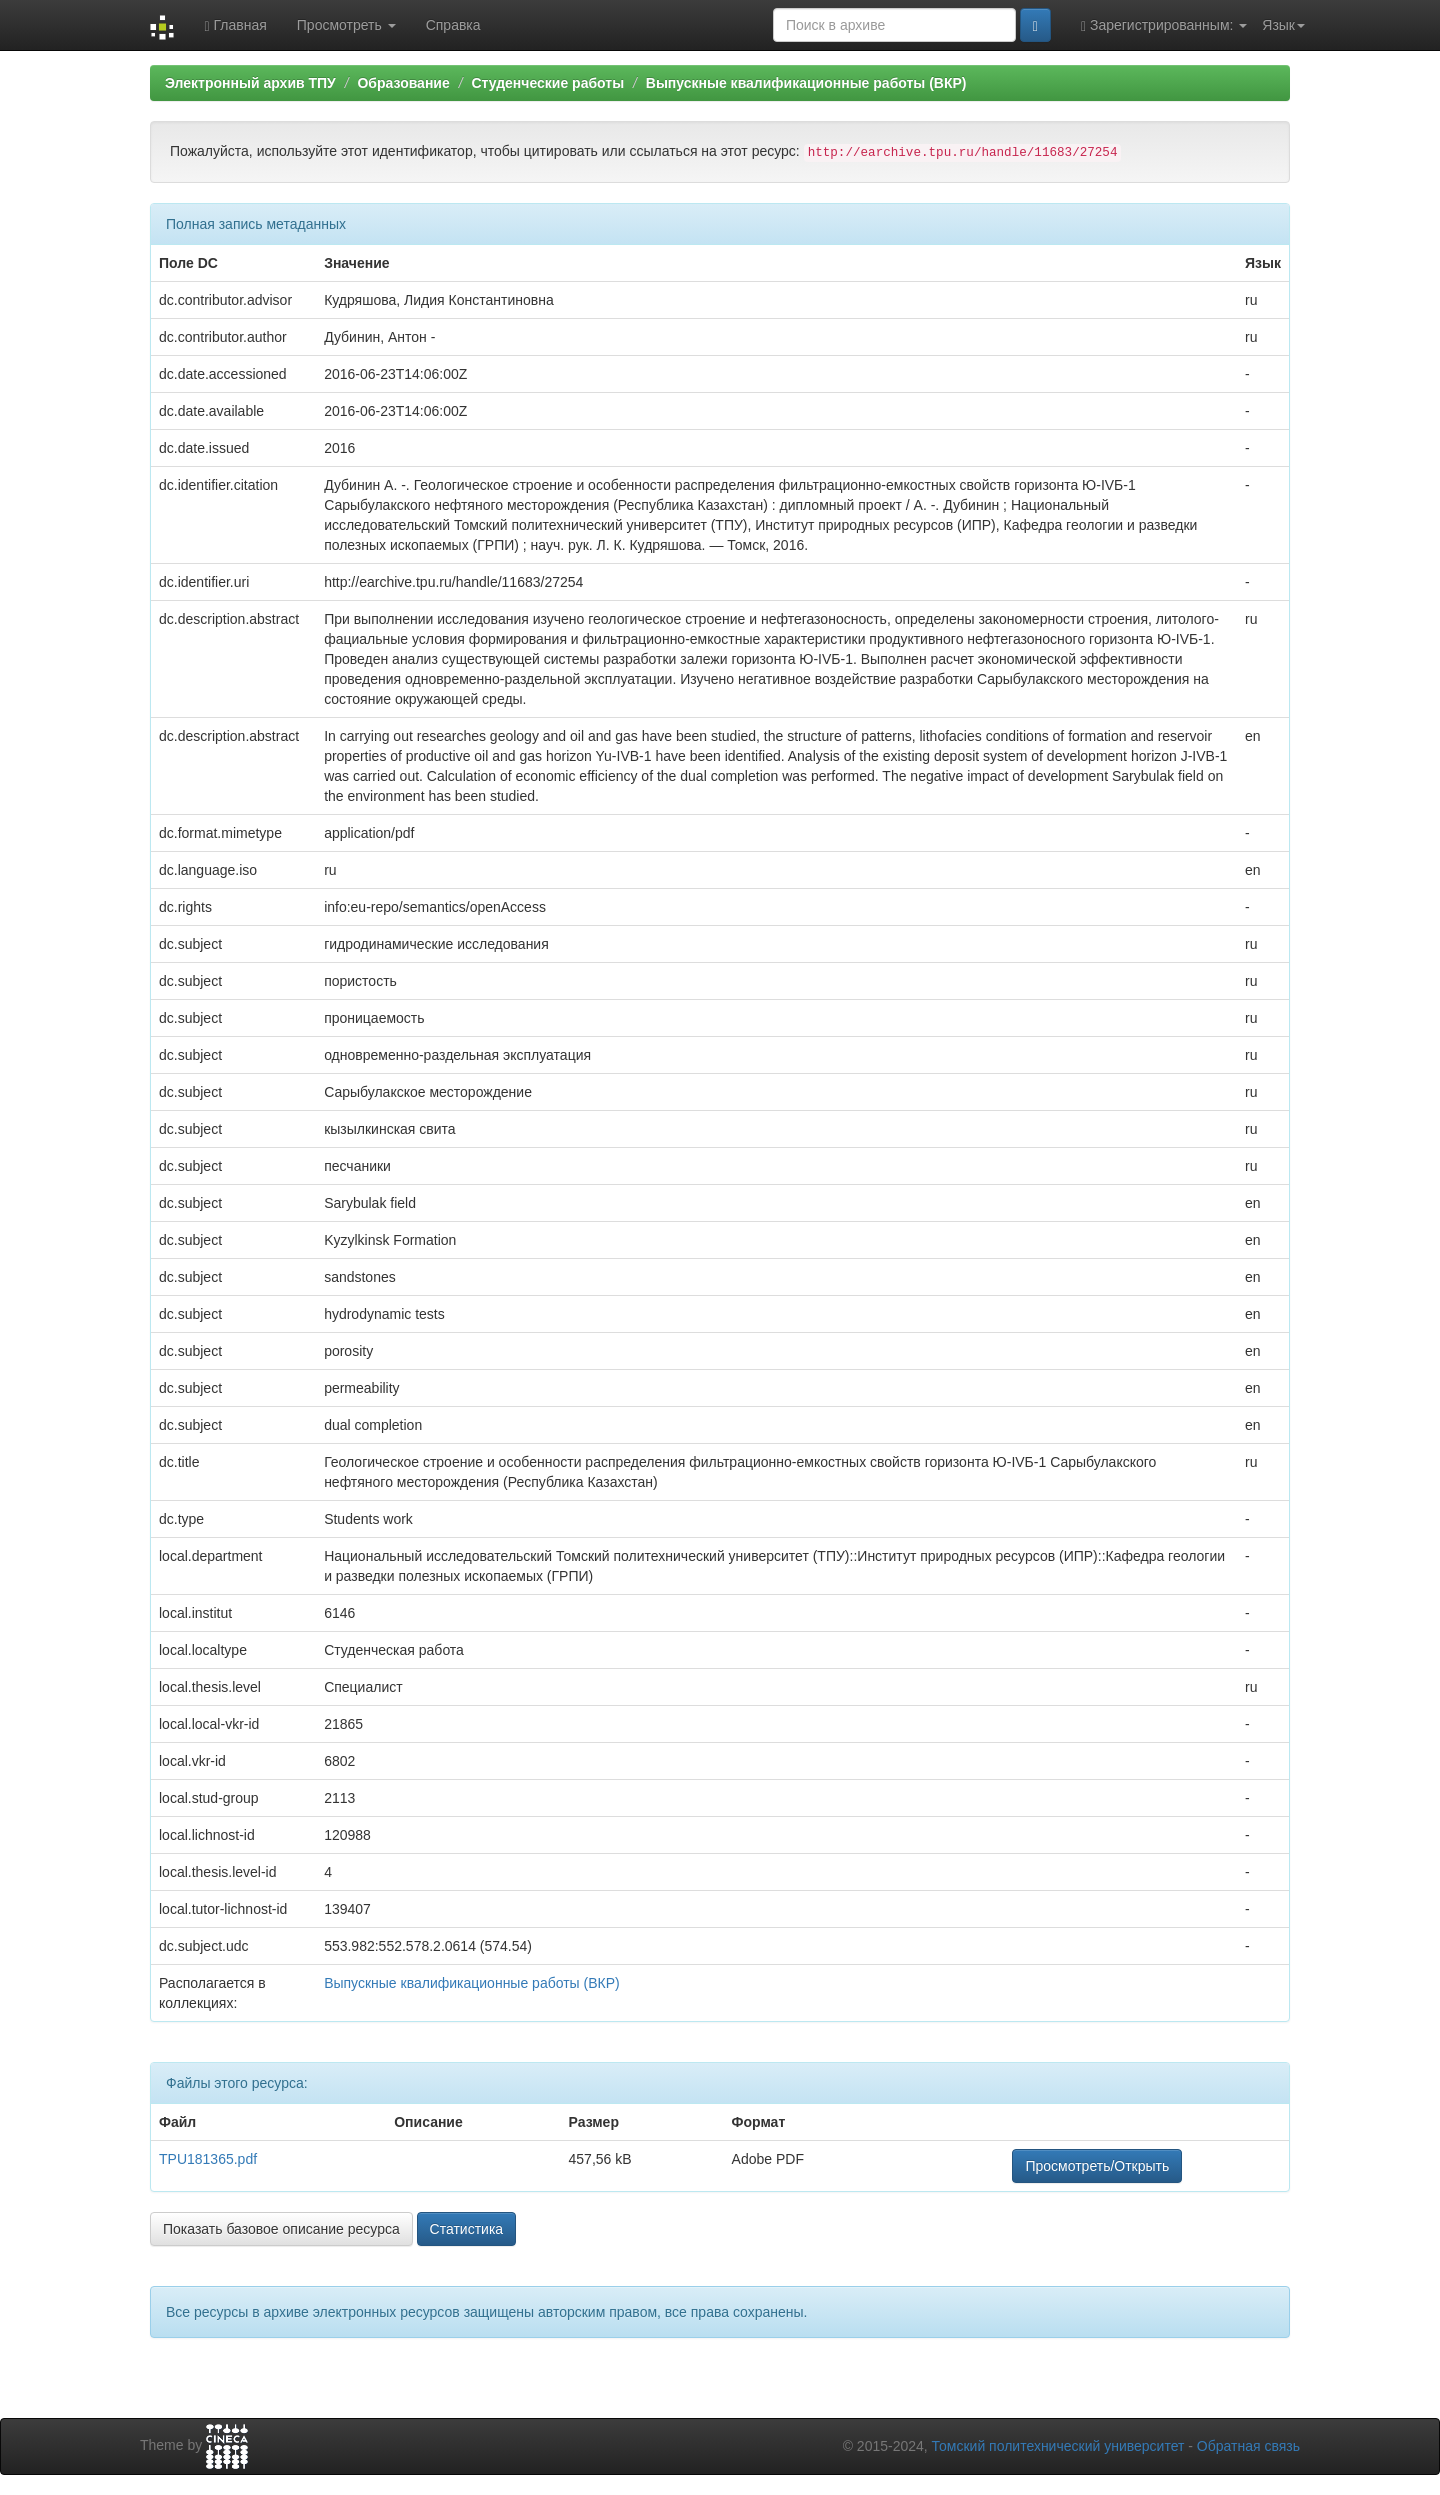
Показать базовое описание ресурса (281, 2229)
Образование (403, 83)
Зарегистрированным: (1164, 25)
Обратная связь (1248, 2446)
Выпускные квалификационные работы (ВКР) (806, 83)
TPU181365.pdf (208, 2159)
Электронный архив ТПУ (250, 83)
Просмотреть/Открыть (1097, 2166)
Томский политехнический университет (1058, 2446)
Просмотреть (346, 25)
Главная (235, 25)
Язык (1283, 25)
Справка (453, 25)
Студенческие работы (547, 83)
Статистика (467, 2229)
